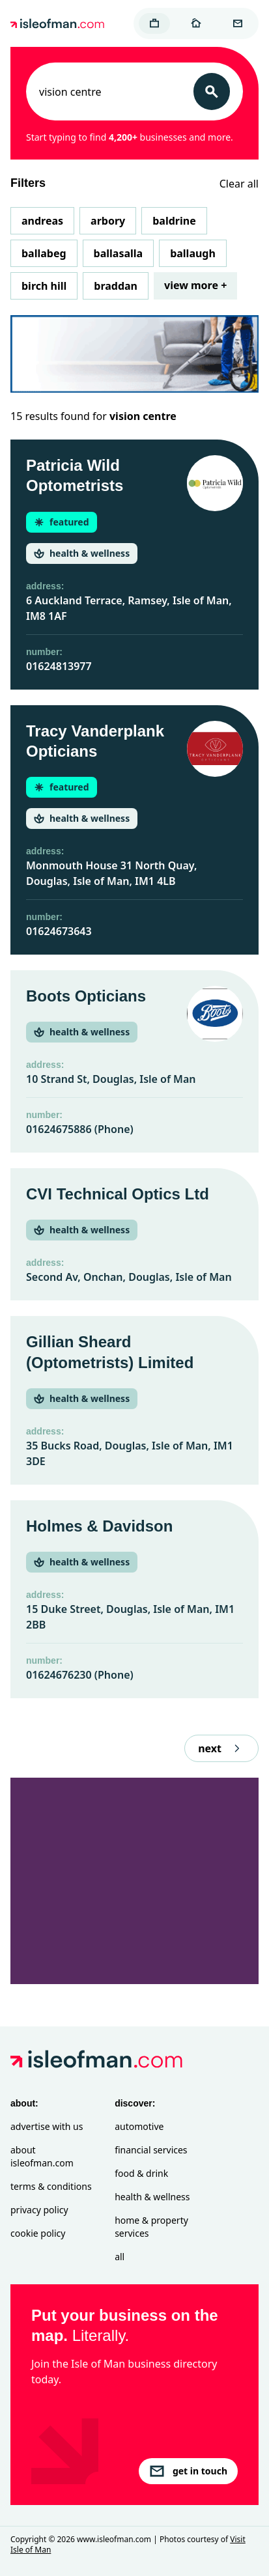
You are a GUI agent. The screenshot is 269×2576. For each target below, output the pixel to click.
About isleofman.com (42, 2156)
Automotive (139, 2126)
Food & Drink (141, 2173)
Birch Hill (43, 286)
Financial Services (151, 2150)
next (221, 1748)
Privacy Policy (39, 2210)
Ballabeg (43, 253)
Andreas (42, 221)
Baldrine (173, 221)
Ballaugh (193, 253)
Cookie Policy (37, 2233)
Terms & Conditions (51, 2186)
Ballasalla (118, 253)
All (119, 2256)
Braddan (115, 286)
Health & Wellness (152, 2197)
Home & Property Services (151, 2226)
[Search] (211, 91)
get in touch (188, 2471)
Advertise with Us (46, 2126)
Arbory (108, 221)
